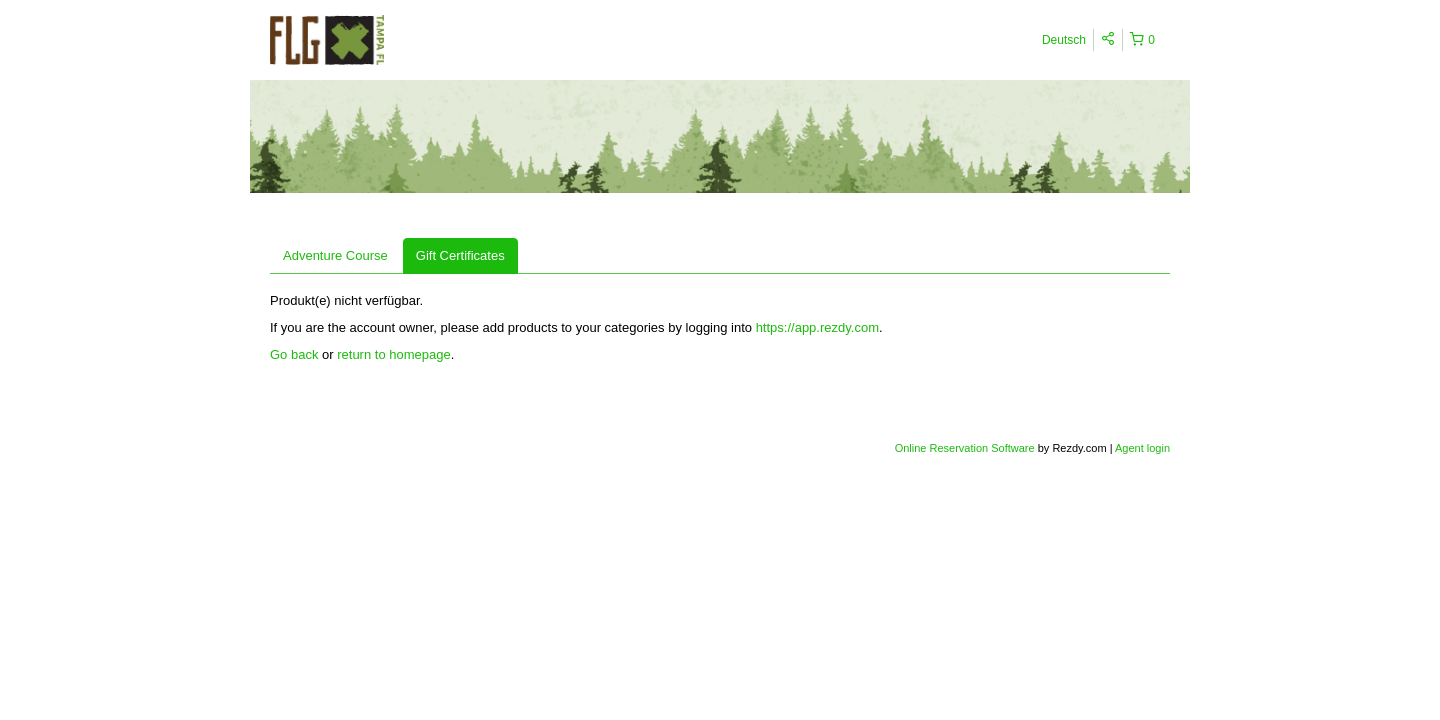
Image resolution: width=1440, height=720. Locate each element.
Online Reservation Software (965, 448)
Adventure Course (335, 255)
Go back (294, 354)
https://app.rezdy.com (817, 327)
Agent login (1142, 448)
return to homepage (393, 354)
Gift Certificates (460, 255)
